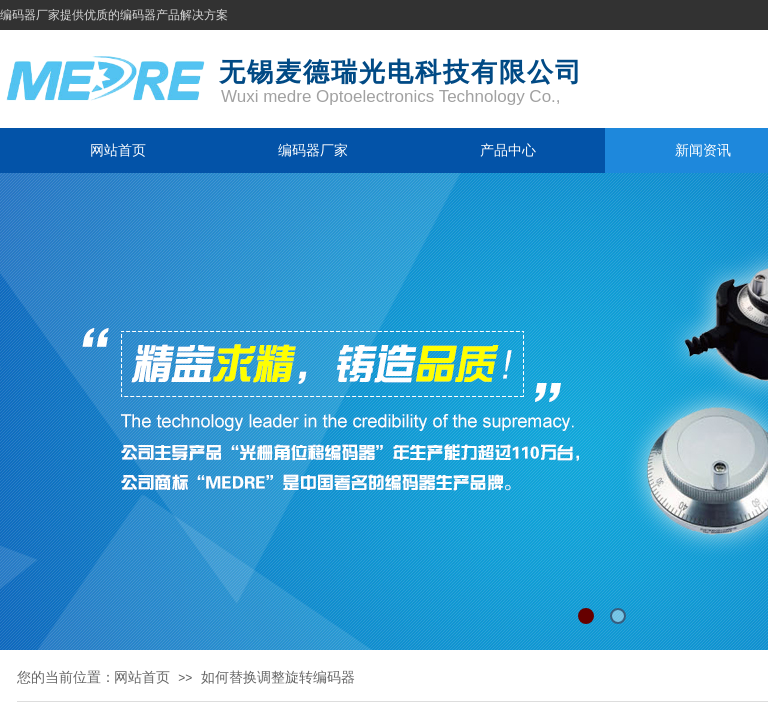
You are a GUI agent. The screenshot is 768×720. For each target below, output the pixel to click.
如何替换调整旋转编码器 (278, 677)
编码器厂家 (313, 150)
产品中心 (508, 150)
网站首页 (118, 150)
